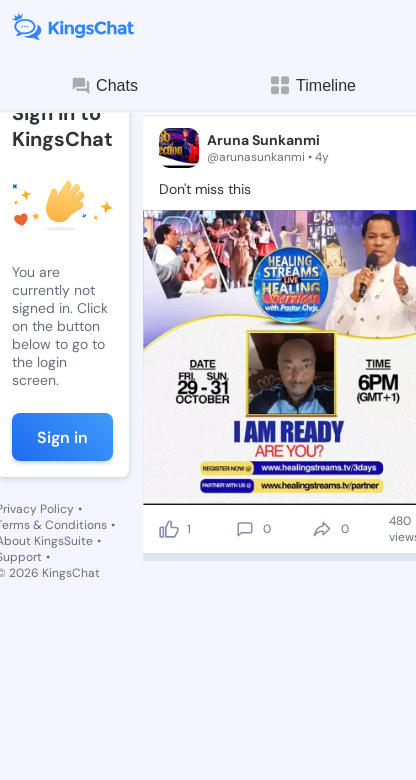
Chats (104, 86)
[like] (169, 529)
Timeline (312, 85)
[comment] (245, 529)
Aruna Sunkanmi (263, 140)
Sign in (62, 437)
